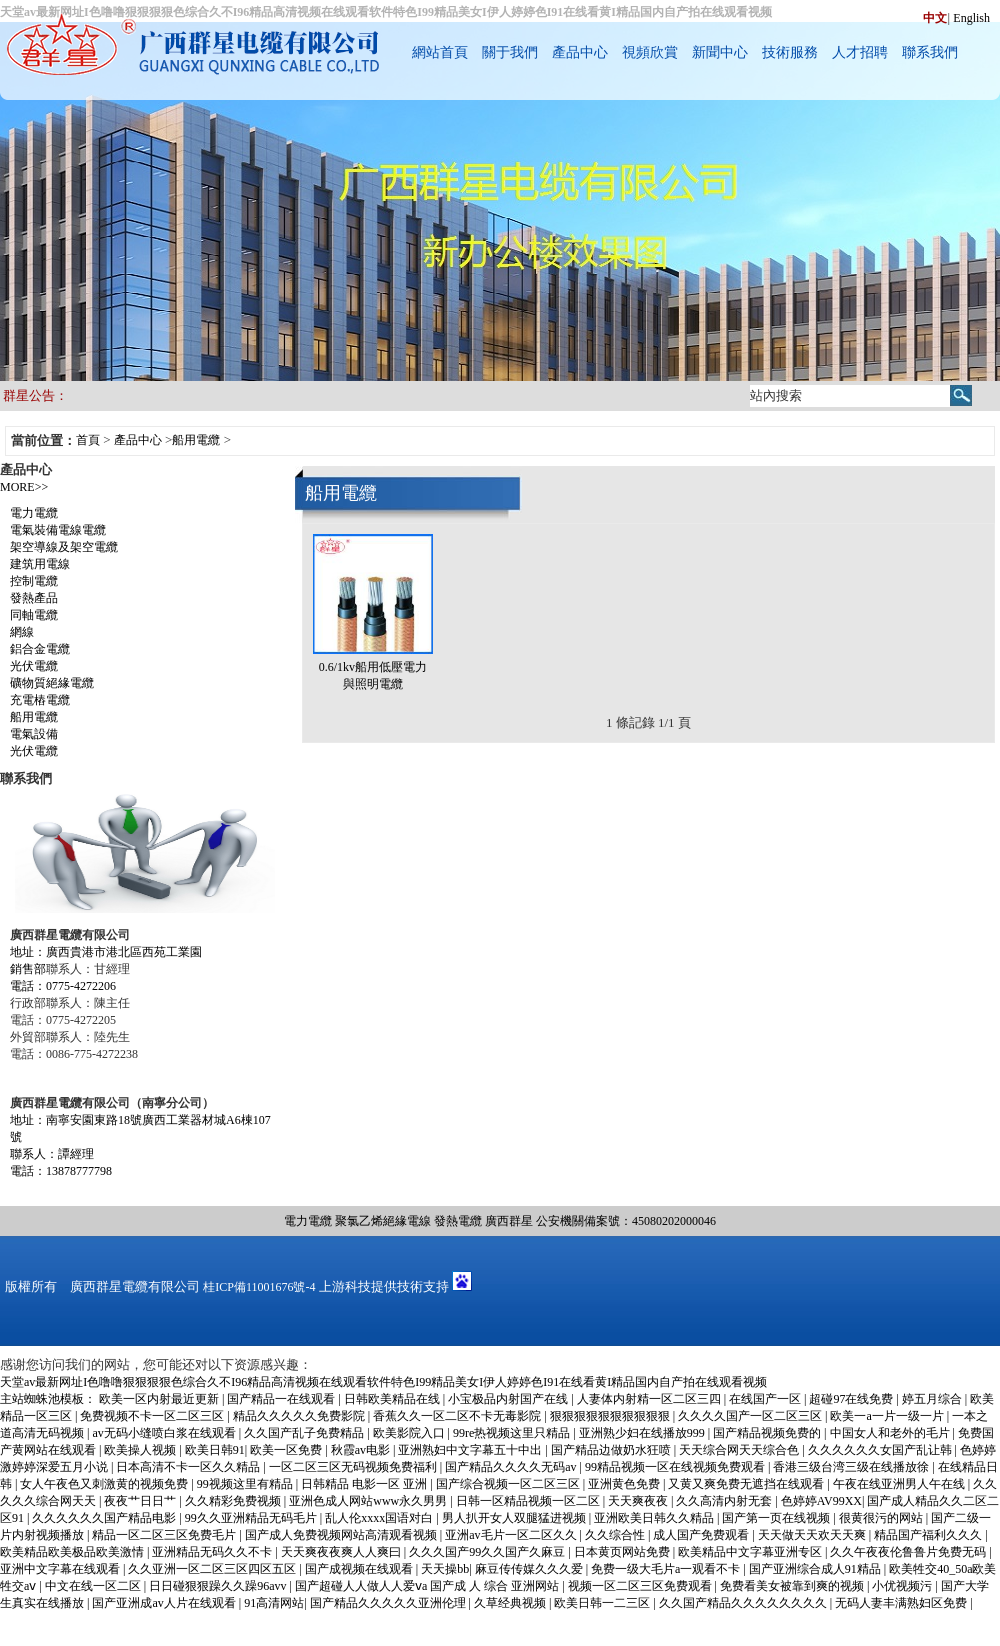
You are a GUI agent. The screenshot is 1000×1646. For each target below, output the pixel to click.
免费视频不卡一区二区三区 (153, 1416)
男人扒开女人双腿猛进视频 (515, 1518)
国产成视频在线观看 (360, 1569)
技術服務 (790, 52)
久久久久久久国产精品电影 (105, 1518)
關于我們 (510, 52)
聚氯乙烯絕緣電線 (383, 1221)
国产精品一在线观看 (282, 1399)
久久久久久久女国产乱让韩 (881, 1450)
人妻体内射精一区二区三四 (650, 1399)
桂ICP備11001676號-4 (259, 1287)
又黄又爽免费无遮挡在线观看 (747, 1484)
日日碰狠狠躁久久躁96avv (219, 1586)
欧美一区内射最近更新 (160, 1399)
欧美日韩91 (215, 1450)
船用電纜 (196, 440)
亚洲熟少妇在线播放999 (643, 1433)
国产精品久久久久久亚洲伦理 (389, 1603)
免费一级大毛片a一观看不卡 (667, 1569)
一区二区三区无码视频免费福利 (354, 1467)
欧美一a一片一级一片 (888, 1416)
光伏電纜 (34, 666)
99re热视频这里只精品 (513, 1433)
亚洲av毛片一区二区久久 (512, 1535)
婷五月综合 (933, 1399)
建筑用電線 (40, 564)
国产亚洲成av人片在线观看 (165, 1603)
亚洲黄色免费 (625, 1484)
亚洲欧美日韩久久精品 (655, 1518)
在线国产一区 (766, 1399)
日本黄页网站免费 (623, 1552)
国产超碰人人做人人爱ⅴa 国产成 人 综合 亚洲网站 (428, 1586)
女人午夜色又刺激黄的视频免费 (105, 1484)
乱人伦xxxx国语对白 (380, 1518)
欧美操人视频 (141, 1450)
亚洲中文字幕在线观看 (61, 1569)
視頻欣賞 (650, 52)
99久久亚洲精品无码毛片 (252, 1518)
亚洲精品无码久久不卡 (213, 1552)
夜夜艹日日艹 (141, 1501)
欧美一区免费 (287, 1450)
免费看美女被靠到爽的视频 (793, 1586)
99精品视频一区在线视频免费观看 (676, 1467)
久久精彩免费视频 (234, 1501)
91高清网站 (274, 1603)
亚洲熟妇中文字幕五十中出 (471, 1450)
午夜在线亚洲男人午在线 (900, 1484)
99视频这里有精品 (246, 1484)
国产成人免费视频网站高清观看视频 (342, 1535)
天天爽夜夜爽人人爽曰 (342, 1552)
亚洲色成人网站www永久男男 (369, 1501)
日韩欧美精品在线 (393, 1399)
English (971, 18)
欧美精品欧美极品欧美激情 (73, 1552)
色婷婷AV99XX (821, 1501)
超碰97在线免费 (852, 1399)
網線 (22, 632)
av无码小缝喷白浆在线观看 (165, 1433)
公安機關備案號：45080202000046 (626, 1221)
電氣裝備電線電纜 (58, 530)
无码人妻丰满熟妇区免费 (902, 1603)
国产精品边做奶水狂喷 (612, 1450)
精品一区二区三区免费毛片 (165, 1535)
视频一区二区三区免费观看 (641, 1586)
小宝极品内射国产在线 (509, 1399)
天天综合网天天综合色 (740, 1450)
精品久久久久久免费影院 (300, 1416)
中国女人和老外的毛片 (891, 1433)
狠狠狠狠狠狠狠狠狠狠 (611, 1416)
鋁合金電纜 (40, 649)
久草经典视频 (511, 1603)
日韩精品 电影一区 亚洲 (365, 1484)
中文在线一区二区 (94, 1586)
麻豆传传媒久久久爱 (530, 1569)
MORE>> (24, 487)
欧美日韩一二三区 (603, 1603)
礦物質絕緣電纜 (52, 683)
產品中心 (580, 52)
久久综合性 (616, 1535)
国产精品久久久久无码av (512, 1467)
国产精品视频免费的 (768, 1433)
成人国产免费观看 (702, 1535)
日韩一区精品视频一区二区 (529, 1501)
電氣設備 (34, 734)
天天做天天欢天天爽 (813, 1535)
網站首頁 (440, 52)
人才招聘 (860, 52)
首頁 (88, 440)
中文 (935, 18)
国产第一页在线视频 (777, 1518)
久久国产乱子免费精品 (305, 1433)
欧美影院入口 (410, 1433)
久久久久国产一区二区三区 (751, 1416)
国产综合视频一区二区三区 (509, 1484)
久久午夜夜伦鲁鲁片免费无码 (909, 1552)
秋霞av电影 (362, 1450)
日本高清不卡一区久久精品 (189, 1467)
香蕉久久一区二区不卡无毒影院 (458, 1416)
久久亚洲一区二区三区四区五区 (213, 1569)
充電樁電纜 (40, 700)
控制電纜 (34, 581)
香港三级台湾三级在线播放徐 (852, 1467)
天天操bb (445, 1569)
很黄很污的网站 (882, 1518)
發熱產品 (34, 598)
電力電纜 (34, 513)
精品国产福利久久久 (929, 1535)
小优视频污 (903, 1586)
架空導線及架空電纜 (64, 547)
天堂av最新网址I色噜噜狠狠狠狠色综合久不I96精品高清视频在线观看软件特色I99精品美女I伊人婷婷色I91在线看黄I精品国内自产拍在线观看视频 (383, 1382)
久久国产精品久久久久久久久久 (744, 1603)
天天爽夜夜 (639, 1501)
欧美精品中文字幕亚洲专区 (751, 1552)
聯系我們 (930, 52)
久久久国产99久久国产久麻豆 (488, 1552)
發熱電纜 (458, 1221)
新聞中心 (720, 52)
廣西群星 (509, 1221)
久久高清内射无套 (725, 1501)
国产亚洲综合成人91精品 (816, 1569)
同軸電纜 (34, 615)
